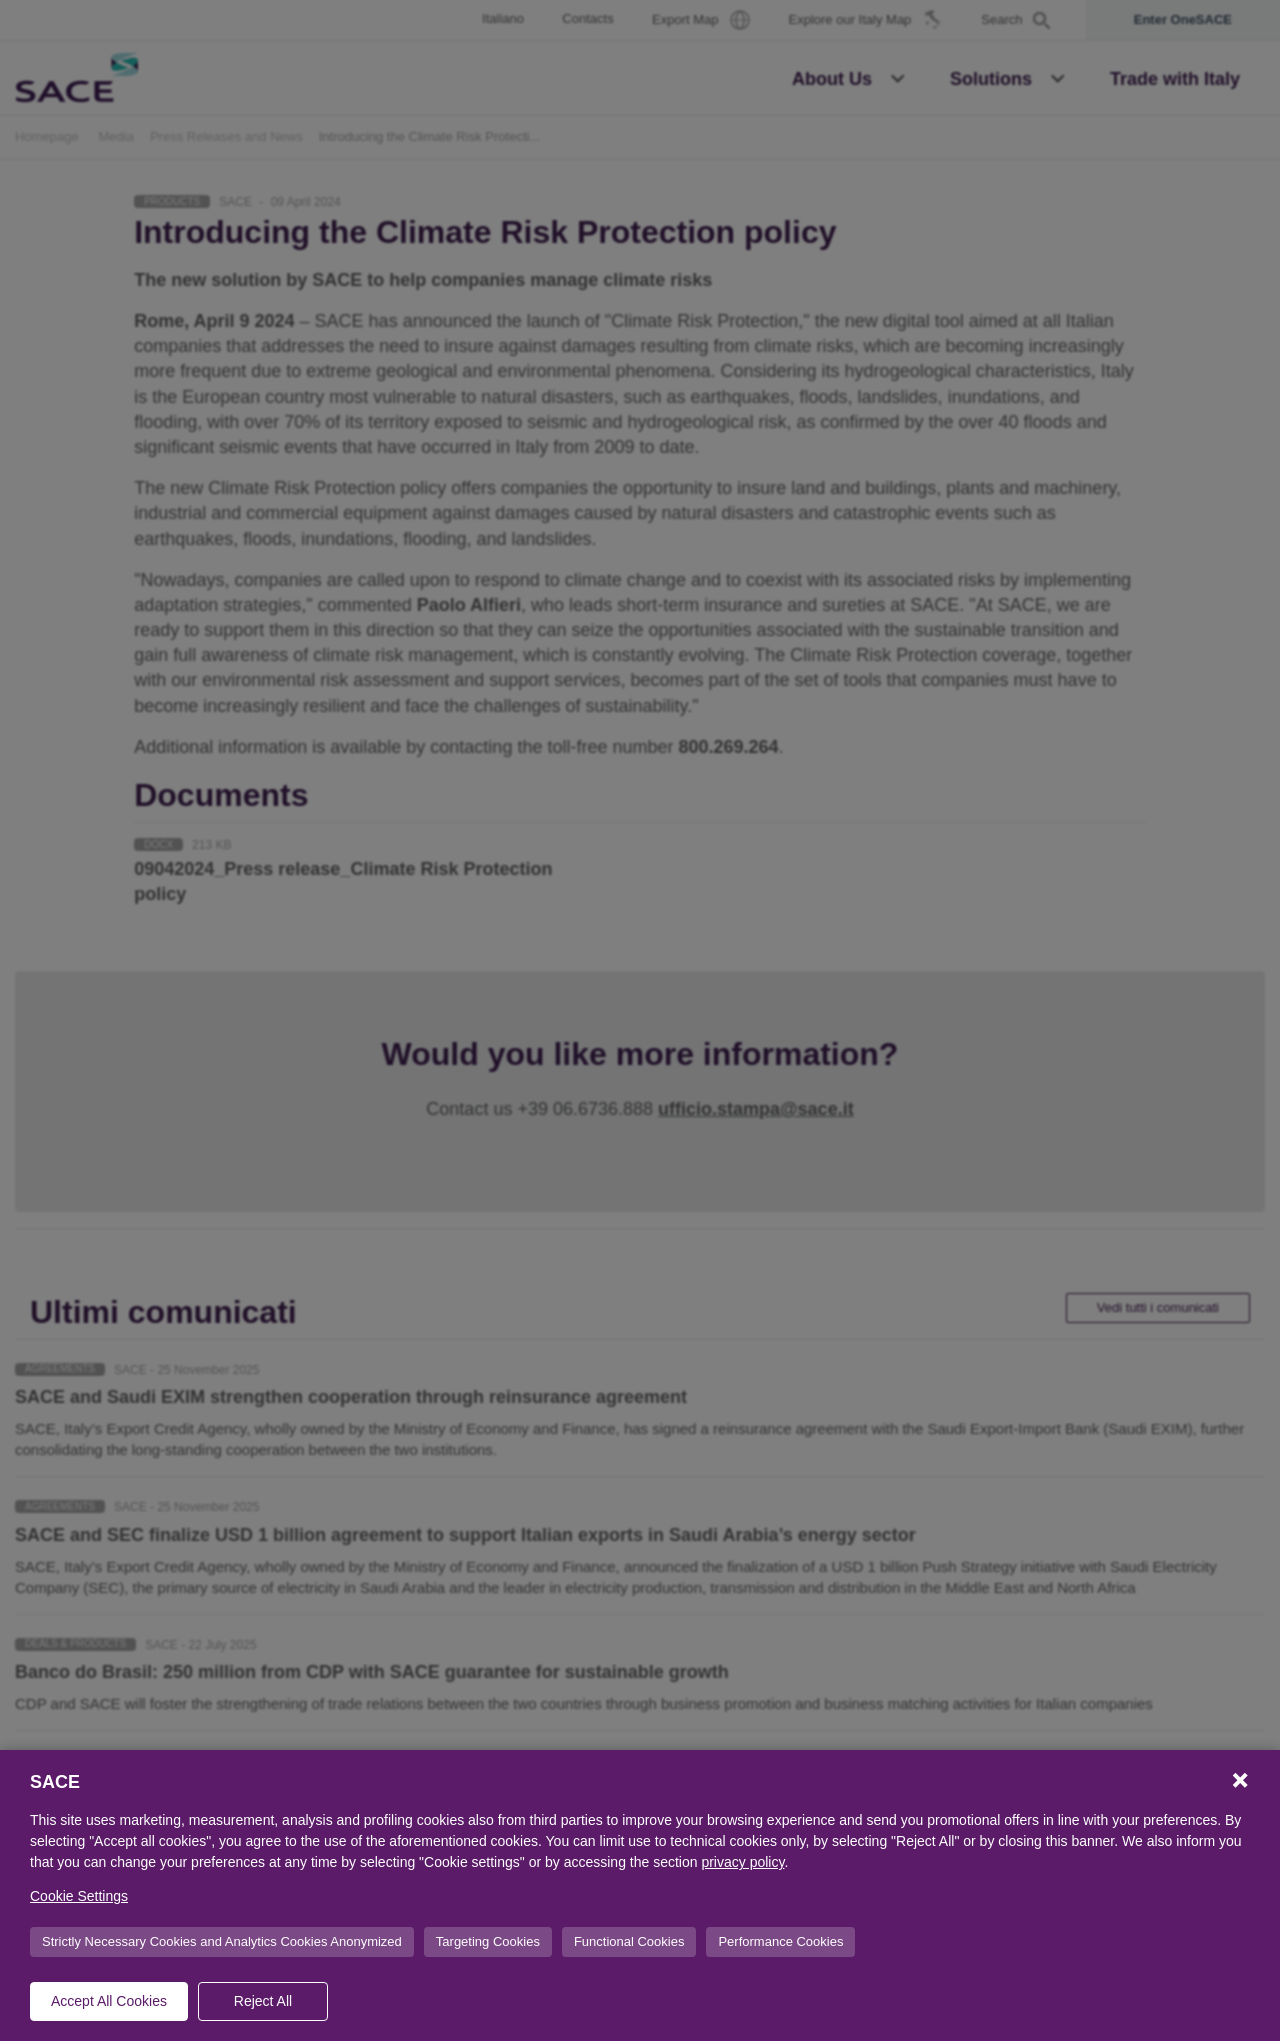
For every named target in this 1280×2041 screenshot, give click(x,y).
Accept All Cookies (109, 2001)
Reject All (263, 2001)
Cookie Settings (79, 1896)
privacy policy (742, 1862)
